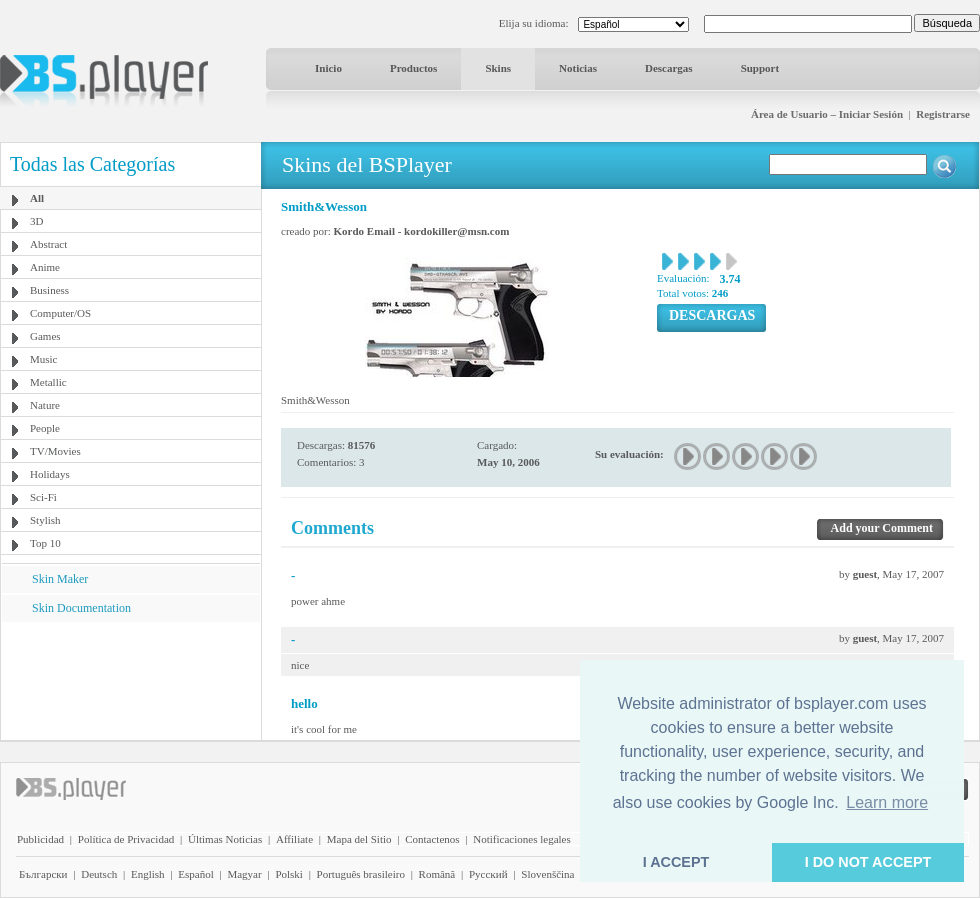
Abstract (48, 244)
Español (195, 874)
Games (45, 336)
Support (760, 68)
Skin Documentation (81, 608)
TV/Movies (55, 451)
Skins (498, 68)
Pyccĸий (488, 874)
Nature (45, 405)
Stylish (45, 520)
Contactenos (432, 839)
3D (36, 221)
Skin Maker (60, 579)
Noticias (578, 68)
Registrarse (943, 114)
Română (437, 874)
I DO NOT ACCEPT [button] (868, 862)
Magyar (244, 874)
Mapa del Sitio (359, 839)
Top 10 (45, 543)
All (37, 198)
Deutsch (99, 874)
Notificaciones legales (521, 839)
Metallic (48, 382)
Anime (45, 267)
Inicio (328, 68)
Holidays (50, 474)
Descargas (669, 68)
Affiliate (294, 839)
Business (49, 290)
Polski (289, 874)
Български (43, 874)
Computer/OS (60, 313)
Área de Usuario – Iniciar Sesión (827, 114)
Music (44, 359)
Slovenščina (547, 874)
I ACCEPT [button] (676, 862)
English (148, 874)
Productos (413, 68)
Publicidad (40, 839)
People (45, 428)
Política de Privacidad (126, 839)
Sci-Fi (43, 497)
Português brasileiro (361, 874)
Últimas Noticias (225, 839)
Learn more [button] (887, 802)
